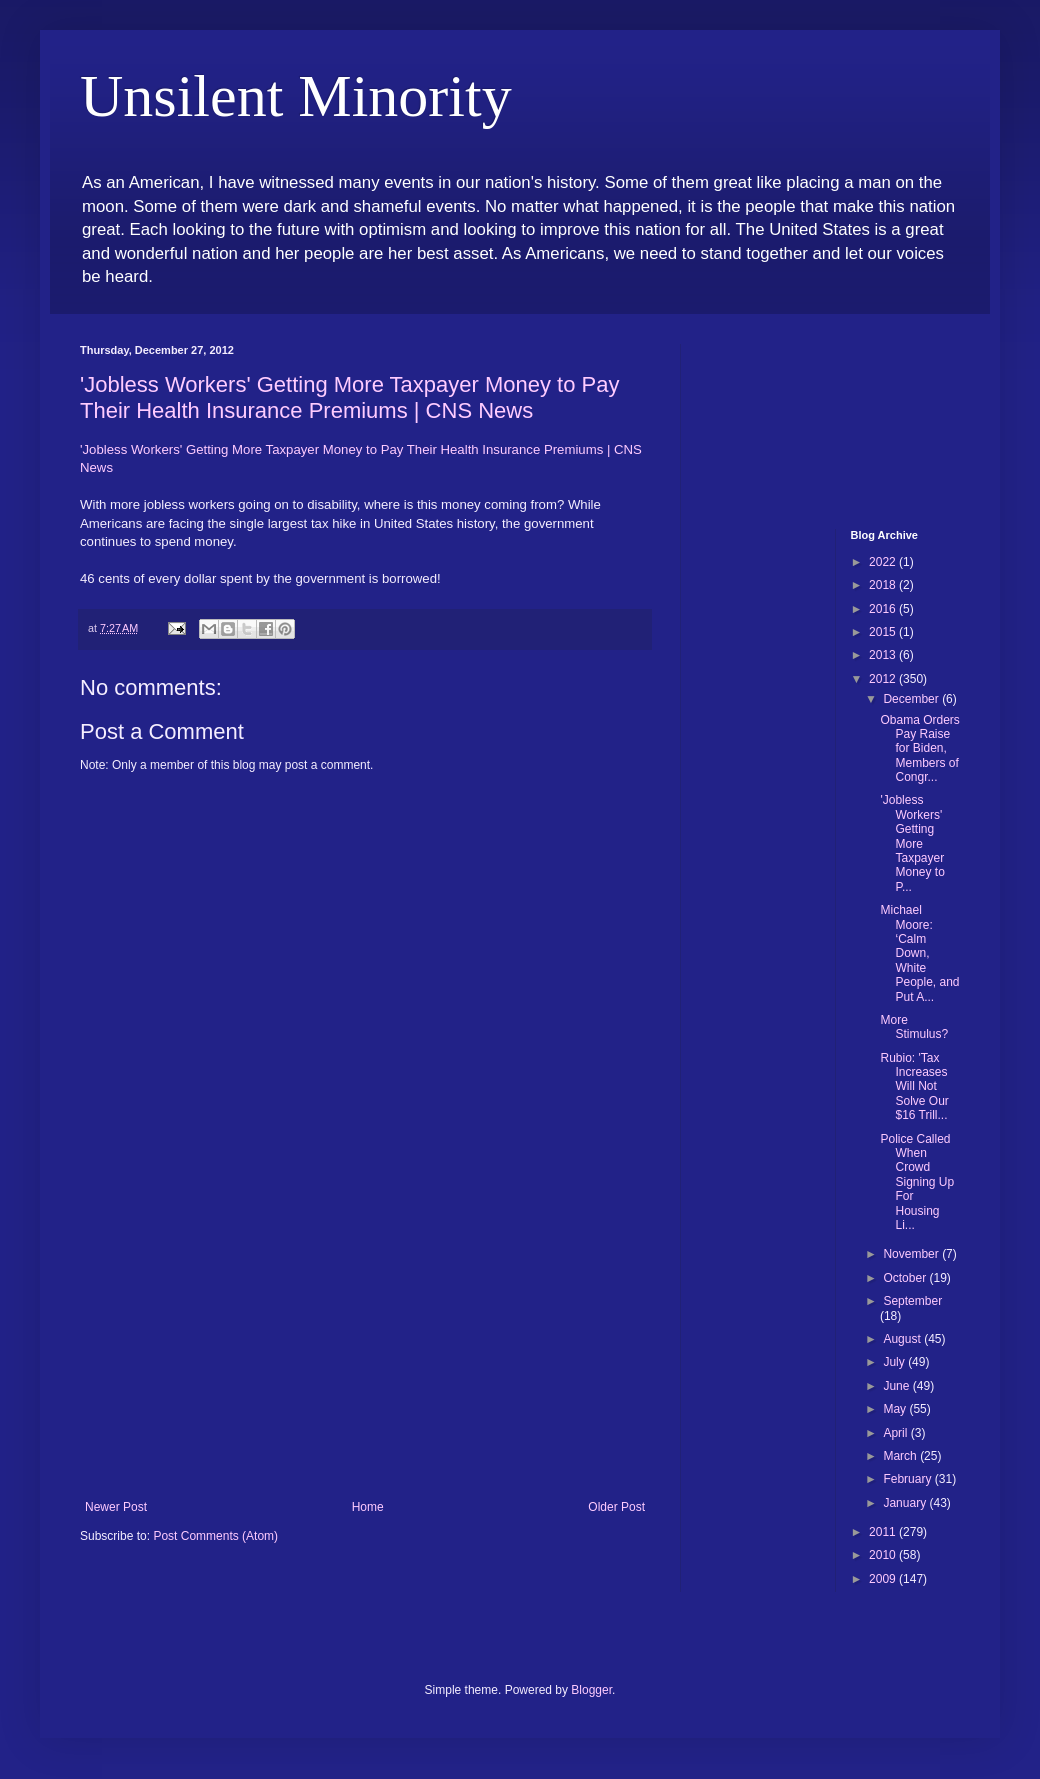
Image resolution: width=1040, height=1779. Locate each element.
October (906, 1278)
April (896, 1433)
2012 (884, 679)
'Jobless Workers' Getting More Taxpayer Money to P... (912, 843)
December (912, 699)
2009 (884, 1579)
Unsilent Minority (296, 96)
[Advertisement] (365, 1350)
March (901, 1456)
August (903, 1339)
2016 (884, 609)
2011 (884, 1532)
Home (368, 1507)
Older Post (616, 1507)
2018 (884, 585)
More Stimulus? (914, 1027)
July (895, 1362)
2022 (884, 562)
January (906, 1503)
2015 (884, 632)
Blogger (591, 1690)
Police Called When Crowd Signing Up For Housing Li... (917, 1182)
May (896, 1409)
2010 (884, 1555)
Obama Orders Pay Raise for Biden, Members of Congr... (919, 749)
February (908, 1479)
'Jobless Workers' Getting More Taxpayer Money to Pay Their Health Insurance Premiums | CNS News (349, 397)
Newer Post (116, 1507)
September (912, 1301)
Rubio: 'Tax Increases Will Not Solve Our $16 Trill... (914, 1087)
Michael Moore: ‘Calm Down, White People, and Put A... (919, 953)
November (912, 1254)
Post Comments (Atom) (215, 1536)
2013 (884, 655)
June (897, 1386)
